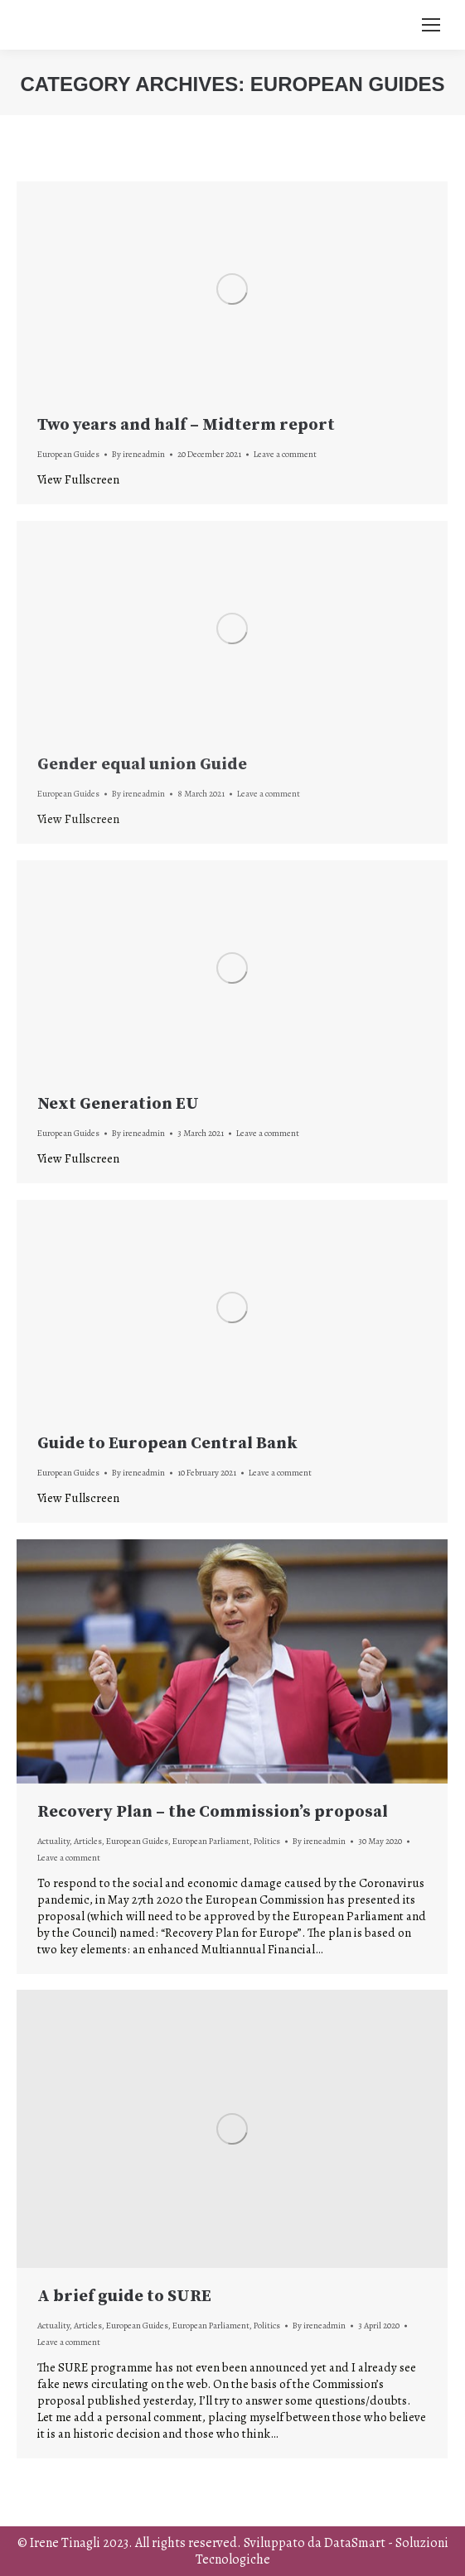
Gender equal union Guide (142, 764)
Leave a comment (285, 454)
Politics (267, 1841)
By (138, 454)
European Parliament (210, 1841)
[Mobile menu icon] (431, 24)
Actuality (53, 1841)
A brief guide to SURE (124, 2296)
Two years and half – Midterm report (186, 425)
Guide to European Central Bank (167, 1443)
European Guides (68, 454)
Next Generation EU (118, 1104)
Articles (88, 1841)
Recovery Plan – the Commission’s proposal (212, 1812)
